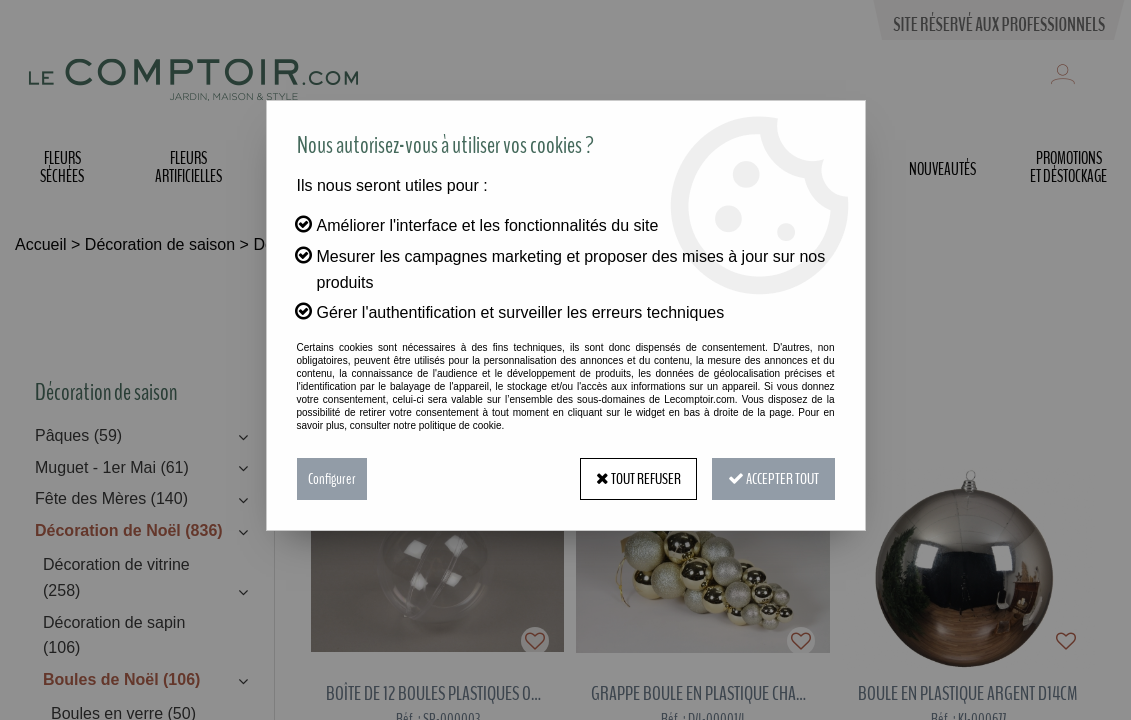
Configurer (332, 479)
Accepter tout (773, 479)
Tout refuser (638, 479)
